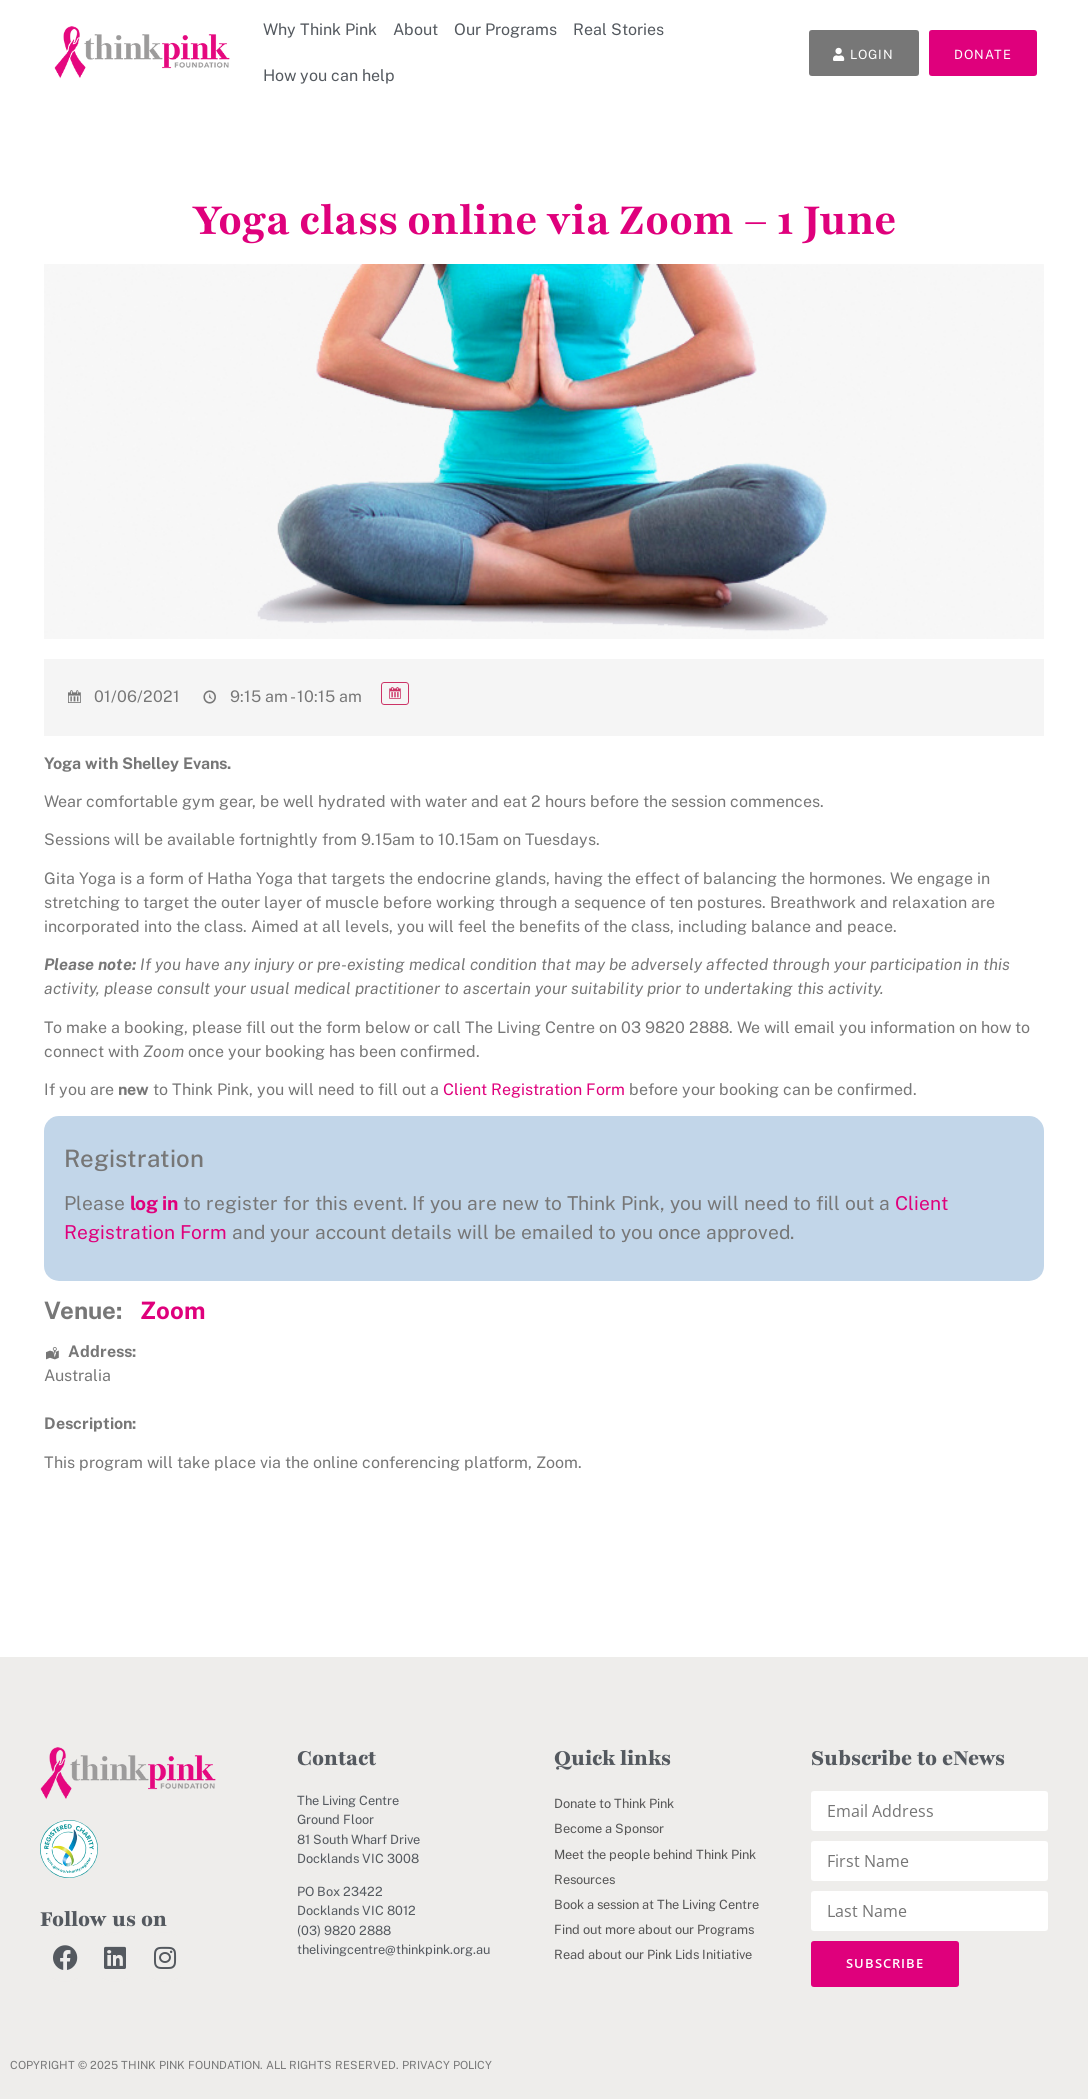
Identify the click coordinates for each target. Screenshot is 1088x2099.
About (415, 29)
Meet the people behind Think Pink (655, 1854)
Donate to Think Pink (614, 1803)
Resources (584, 1879)
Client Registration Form (534, 1089)
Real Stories (618, 29)
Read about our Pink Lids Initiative (653, 1954)
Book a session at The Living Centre (656, 1904)
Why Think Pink (320, 29)
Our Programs (505, 29)
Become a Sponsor (609, 1828)
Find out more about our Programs (654, 1929)
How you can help (329, 75)
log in (154, 1203)
